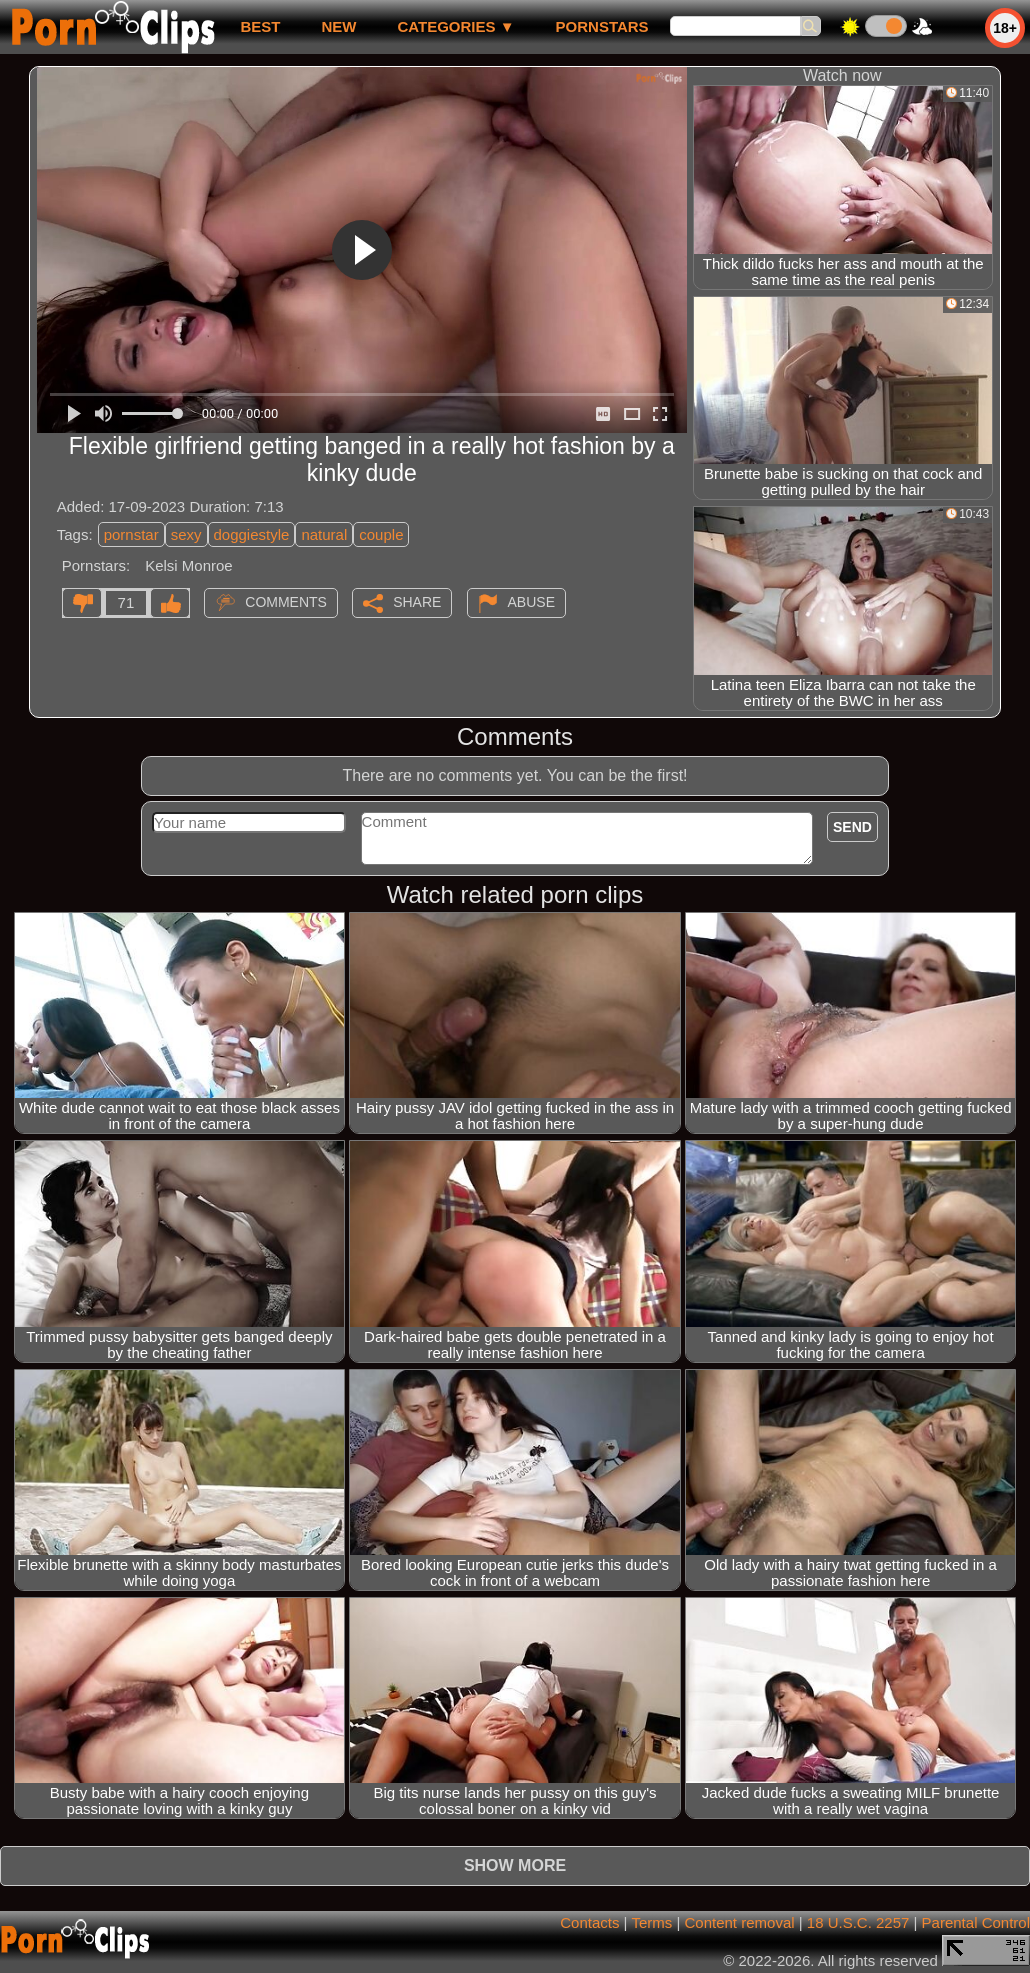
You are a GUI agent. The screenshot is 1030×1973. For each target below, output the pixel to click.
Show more (515, 1865)
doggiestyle (252, 534)
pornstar (131, 534)
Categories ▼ (455, 26)
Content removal (740, 1922)
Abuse (531, 602)
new (338, 26)
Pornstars (602, 26)
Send (852, 827)
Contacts (589, 1922)
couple (381, 534)
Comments (286, 602)
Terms (651, 1922)
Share (417, 602)
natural (324, 534)
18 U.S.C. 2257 (858, 1922)
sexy (186, 534)
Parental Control (976, 1922)
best (260, 26)
